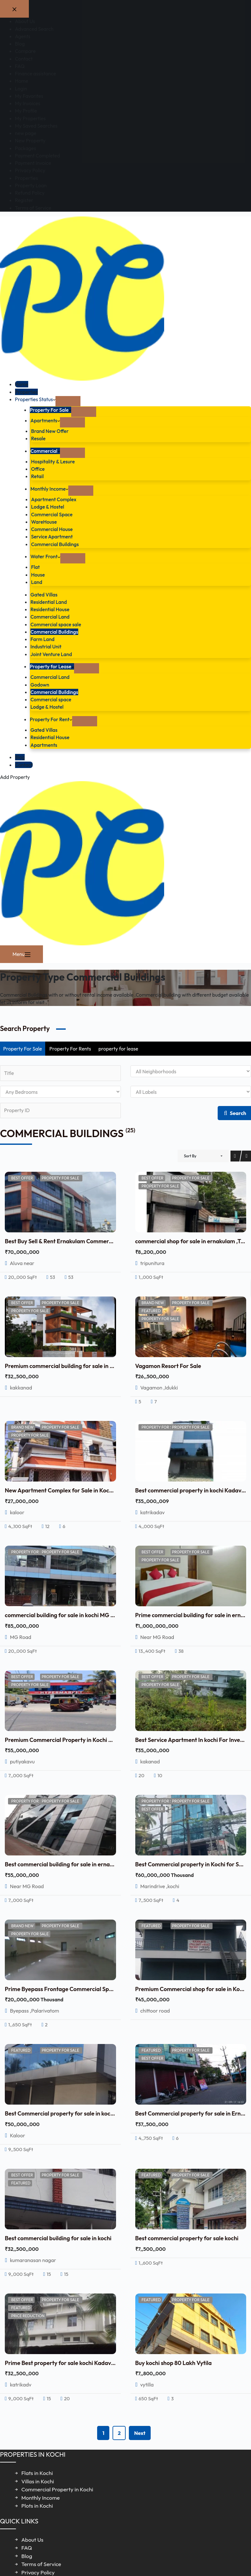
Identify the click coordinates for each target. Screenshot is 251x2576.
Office (38, 469)
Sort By (190, 1155)
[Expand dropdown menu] (67, 401)
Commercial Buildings (55, 544)
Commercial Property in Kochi (57, 2489)
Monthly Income (49, 489)
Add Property (15, 777)
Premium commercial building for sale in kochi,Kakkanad (78, 1366)
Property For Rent (51, 719)
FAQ (26, 2547)
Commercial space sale (55, 624)
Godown (39, 684)
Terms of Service (41, 2564)
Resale (38, 438)
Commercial (45, 451)
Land (36, 582)
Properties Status (35, 399)
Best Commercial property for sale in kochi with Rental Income (85, 2113)
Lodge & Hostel (47, 506)
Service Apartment (52, 536)
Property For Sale (50, 410)
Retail (37, 476)
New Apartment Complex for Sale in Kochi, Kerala (69, 1490)
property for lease (118, 1048)
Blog (20, 757)
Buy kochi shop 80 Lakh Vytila (173, 2363)
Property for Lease (52, 666)
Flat (35, 567)
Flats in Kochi (37, 2473)
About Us (32, 2539)
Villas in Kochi (37, 2481)
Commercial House (52, 529)
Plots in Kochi (37, 2505)
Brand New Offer (50, 431)
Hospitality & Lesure (53, 461)
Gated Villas (43, 594)
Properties (26, 392)
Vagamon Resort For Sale (168, 1366)
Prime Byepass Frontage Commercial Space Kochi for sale (80, 1989)
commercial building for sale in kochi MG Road (64, 1615)
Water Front (45, 556)
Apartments (45, 420)
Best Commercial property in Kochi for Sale (191, 1864)
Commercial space (50, 699)
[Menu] (21, 954)
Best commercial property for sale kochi (186, 2238)
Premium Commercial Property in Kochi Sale (62, 1740)
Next (139, 2433)
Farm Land (42, 639)
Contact (24, 765)
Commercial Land (50, 616)
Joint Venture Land (51, 654)
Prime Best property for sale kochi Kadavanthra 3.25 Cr (77, 2363)
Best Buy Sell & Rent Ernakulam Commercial (61, 1241)
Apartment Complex (53, 499)
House (38, 574)
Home (21, 384)
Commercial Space (51, 514)
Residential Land (48, 602)
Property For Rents (70, 1048)
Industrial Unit (46, 646)
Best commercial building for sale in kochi (58, 2238)
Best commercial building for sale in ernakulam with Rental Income (90, 1864)
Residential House (49, 609)
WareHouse (44, 522)
